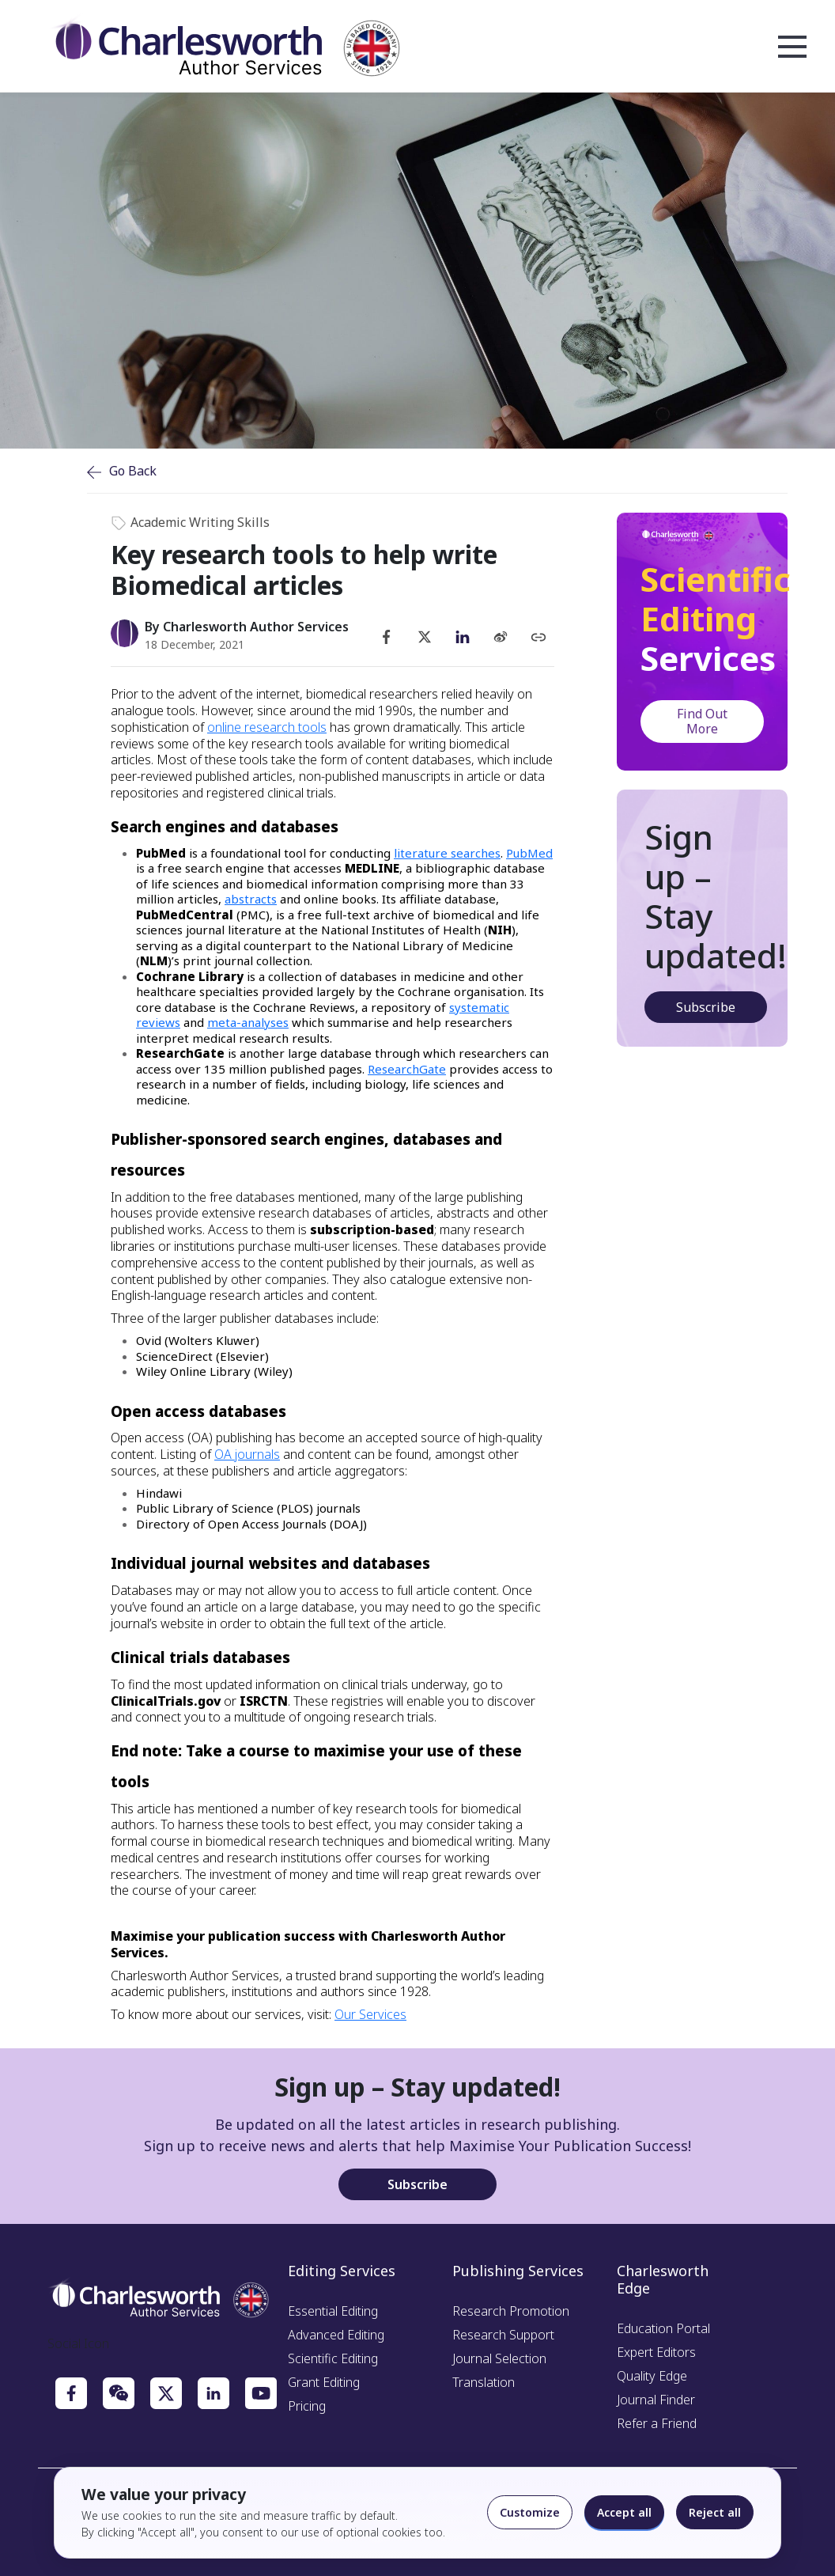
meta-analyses (248, 1022)
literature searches (447, 853)
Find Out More (702, 721)
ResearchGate (407, 1069)
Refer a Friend (657, 2423)
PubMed (529, 853)
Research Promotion (510, 2311)
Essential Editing (333, 2311)
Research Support (503, 2334)
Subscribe (705, 1007)
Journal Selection (499, 2358)
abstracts (251, 899)
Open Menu (792, 47)
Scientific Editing (333, 2358)
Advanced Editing (336, 2334)
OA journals (247, 1454)
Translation (483, 2382)
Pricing (307, 2406)
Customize (530, 2512)
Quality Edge (652, 2376)
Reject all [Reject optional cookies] (715, 2512)
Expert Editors (656, 2352)
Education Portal (663, 2328)
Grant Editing (324, 2382)
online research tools (267, 727)
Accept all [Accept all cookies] (624, 2512)
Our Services (370, 2014)
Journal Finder (656, 2399)
